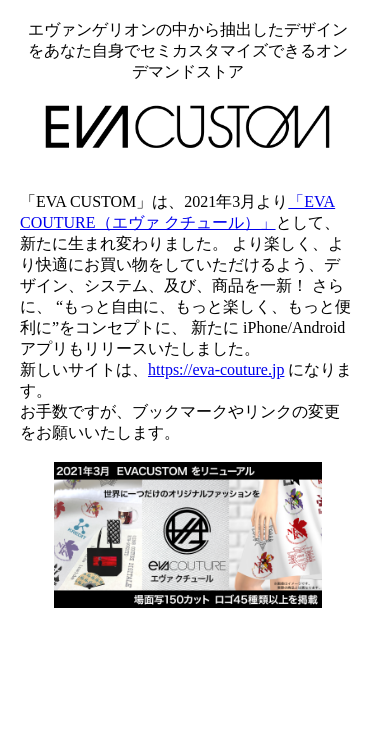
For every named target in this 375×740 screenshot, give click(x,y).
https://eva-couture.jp (216, 369)
